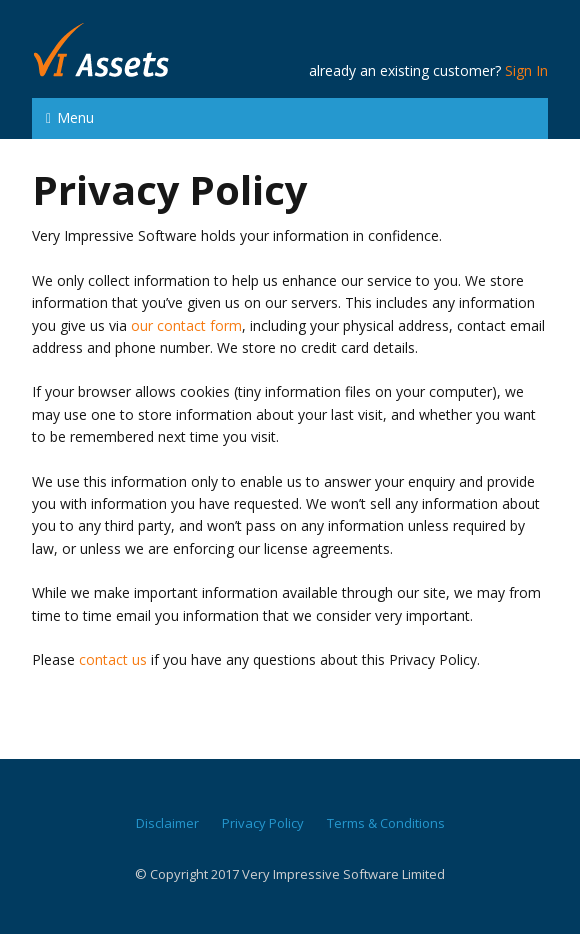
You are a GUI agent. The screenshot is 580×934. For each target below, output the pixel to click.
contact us (113, 659)
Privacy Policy (263, 823)
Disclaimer (167, 823)
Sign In (526, 70)
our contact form (186, 325)
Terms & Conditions (386, 823)
